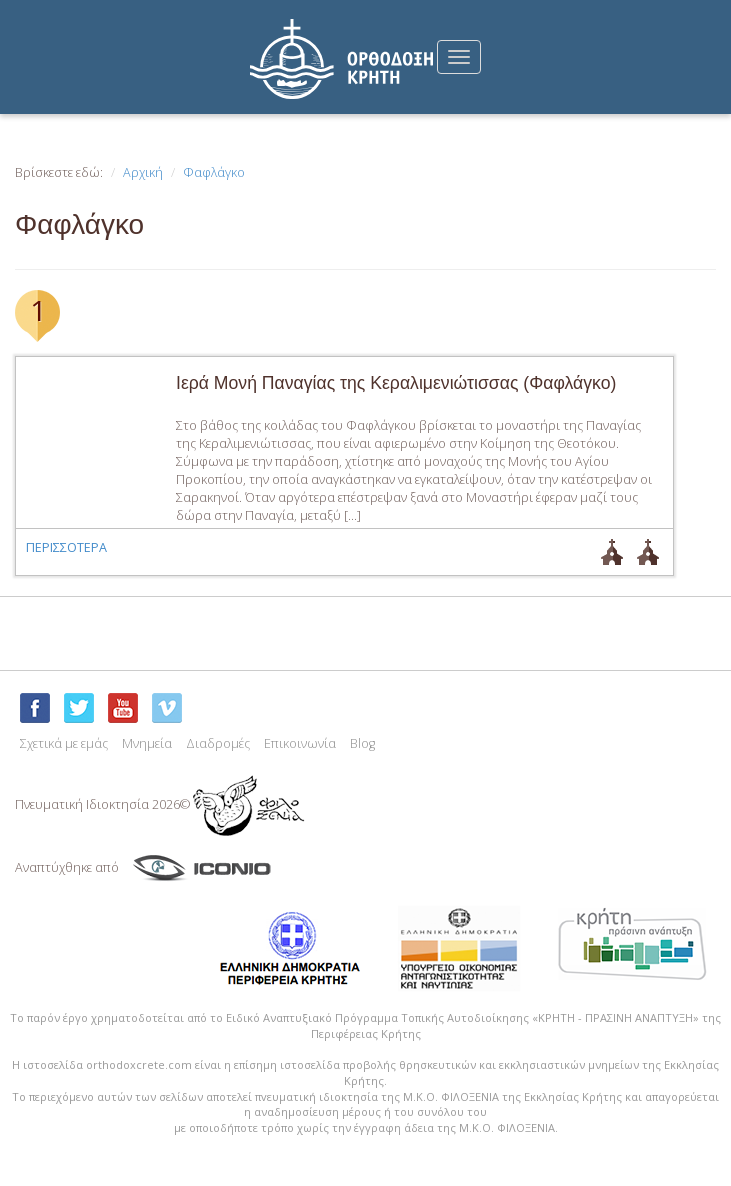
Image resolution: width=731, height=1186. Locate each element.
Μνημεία (147, 743)
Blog (362, 743)
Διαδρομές (218, 743)
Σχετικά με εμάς (64, 743)
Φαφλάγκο (214, 172)
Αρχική (143, 172)
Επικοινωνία (300, 743)
